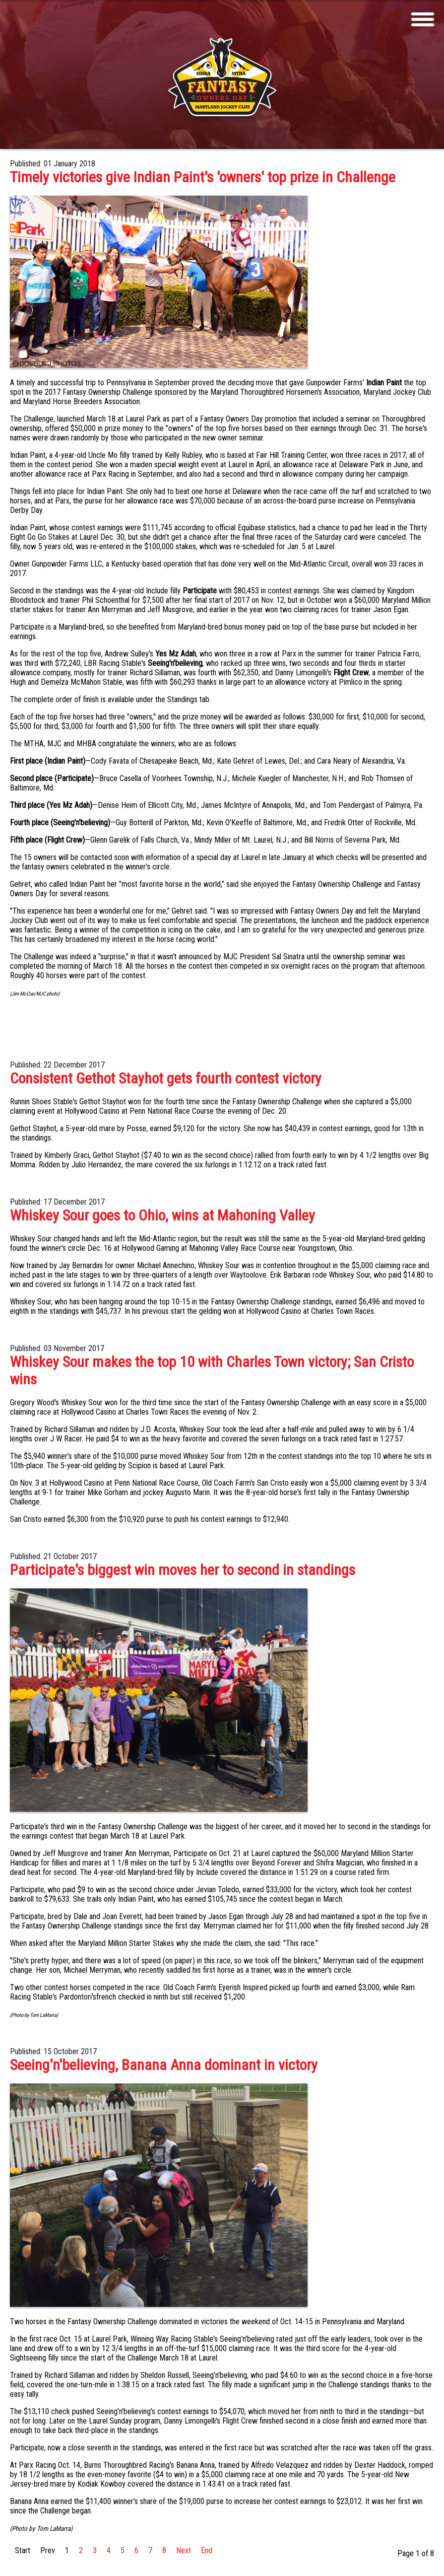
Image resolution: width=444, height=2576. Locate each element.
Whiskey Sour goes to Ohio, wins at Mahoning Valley (162, 1215)
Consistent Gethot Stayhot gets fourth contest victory (165, 1078)
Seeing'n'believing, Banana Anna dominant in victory (163, 2065)
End (206, 2550)
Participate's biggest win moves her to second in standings (182, 1569)
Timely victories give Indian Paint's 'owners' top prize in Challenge (202, 177)
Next (183, 2550)
